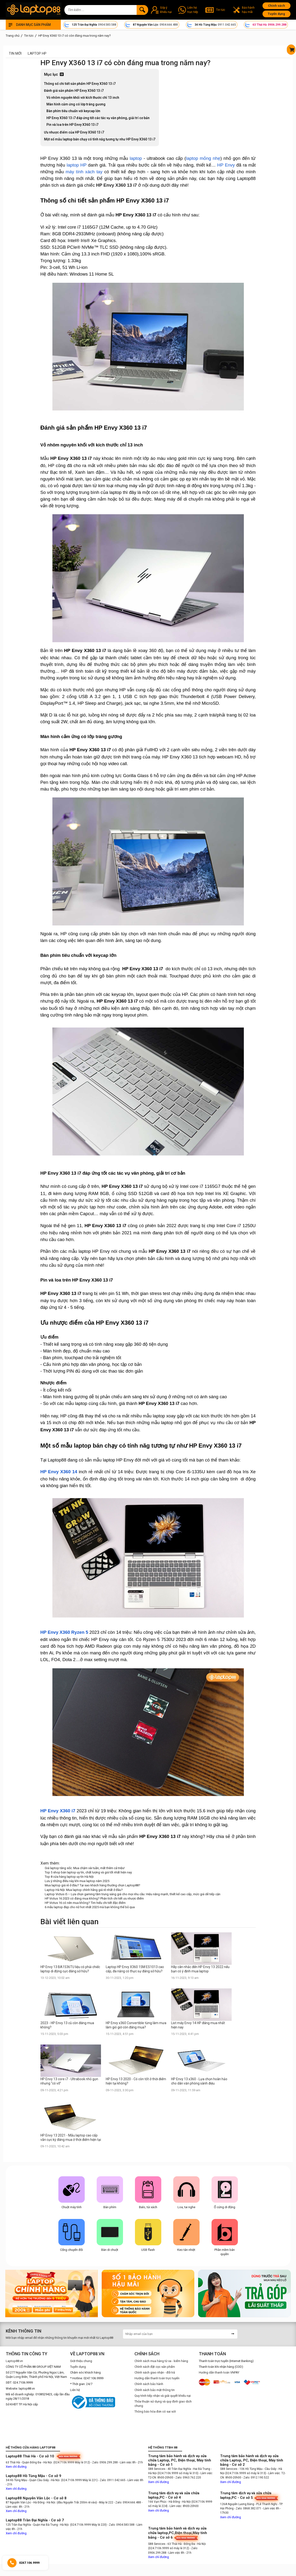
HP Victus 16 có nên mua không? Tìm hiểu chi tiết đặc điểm (85, 1903)
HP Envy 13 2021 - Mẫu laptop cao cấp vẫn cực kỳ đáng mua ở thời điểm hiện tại (70, 2137)
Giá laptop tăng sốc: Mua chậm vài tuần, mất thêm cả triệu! (85, 1868)
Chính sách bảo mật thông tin (154, 2390)
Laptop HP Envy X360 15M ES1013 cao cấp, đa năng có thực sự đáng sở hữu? (135, 1969)
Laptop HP (37, 53)
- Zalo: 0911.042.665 (112, 2480)
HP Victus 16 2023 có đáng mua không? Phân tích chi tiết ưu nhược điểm (94, 1898)
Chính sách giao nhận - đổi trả (154, 2372)
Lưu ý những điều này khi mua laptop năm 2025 (77, 1881)
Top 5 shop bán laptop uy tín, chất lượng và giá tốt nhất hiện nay (88, 1872)
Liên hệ (75, 2390)
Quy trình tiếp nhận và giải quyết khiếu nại (162, 2395)
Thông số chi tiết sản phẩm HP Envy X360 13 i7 (80, 84)
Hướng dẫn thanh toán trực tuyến (156, 2378)
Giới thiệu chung (81, 2361)
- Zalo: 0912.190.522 (255, 2477)
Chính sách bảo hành (148, 2384)
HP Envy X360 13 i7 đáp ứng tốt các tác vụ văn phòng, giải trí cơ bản (98, 118)
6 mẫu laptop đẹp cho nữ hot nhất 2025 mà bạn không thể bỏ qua (90, 1907)
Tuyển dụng (276, 14)
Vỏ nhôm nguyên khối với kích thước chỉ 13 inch (82, 97)
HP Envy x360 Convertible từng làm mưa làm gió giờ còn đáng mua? (136, 2025)
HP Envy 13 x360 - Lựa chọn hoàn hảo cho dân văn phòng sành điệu (199, 2081)
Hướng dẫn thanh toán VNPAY (219, 2372)
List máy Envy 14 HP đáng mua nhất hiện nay (198, 2025)
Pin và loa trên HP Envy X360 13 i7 (72, 125)
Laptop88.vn (14, 2361)
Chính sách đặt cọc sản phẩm (154, 2366)
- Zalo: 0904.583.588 (120, 2524)
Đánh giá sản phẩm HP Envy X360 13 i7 (74, 90)
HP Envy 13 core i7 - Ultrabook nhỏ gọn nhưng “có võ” (69, 2081)
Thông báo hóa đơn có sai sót (155, 2411)
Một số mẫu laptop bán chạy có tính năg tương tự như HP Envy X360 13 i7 (99, 139)
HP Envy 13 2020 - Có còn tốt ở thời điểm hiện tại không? (136, 2081)
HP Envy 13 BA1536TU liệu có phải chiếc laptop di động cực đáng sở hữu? (70, 1969)
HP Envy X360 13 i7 (116, 185)
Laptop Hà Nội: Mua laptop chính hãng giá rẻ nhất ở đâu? (84, 1890)
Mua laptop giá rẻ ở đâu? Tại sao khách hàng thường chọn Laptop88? (92, 1885)
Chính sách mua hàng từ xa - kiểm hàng (161, 2361)
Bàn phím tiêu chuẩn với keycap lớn (73, 111)
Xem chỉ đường (16, 2466)
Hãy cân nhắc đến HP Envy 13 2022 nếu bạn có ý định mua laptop (200, 1969)
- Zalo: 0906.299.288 (104, 2462)
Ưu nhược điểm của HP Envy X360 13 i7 (74, 132)
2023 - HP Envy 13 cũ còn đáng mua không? (67, 2025)
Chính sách (276, 5)
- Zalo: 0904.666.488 (127, 2502)
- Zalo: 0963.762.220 (187, 2477)
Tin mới (15, 53)
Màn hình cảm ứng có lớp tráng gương (76, 104)
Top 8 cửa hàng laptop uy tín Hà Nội (69, 1876)
